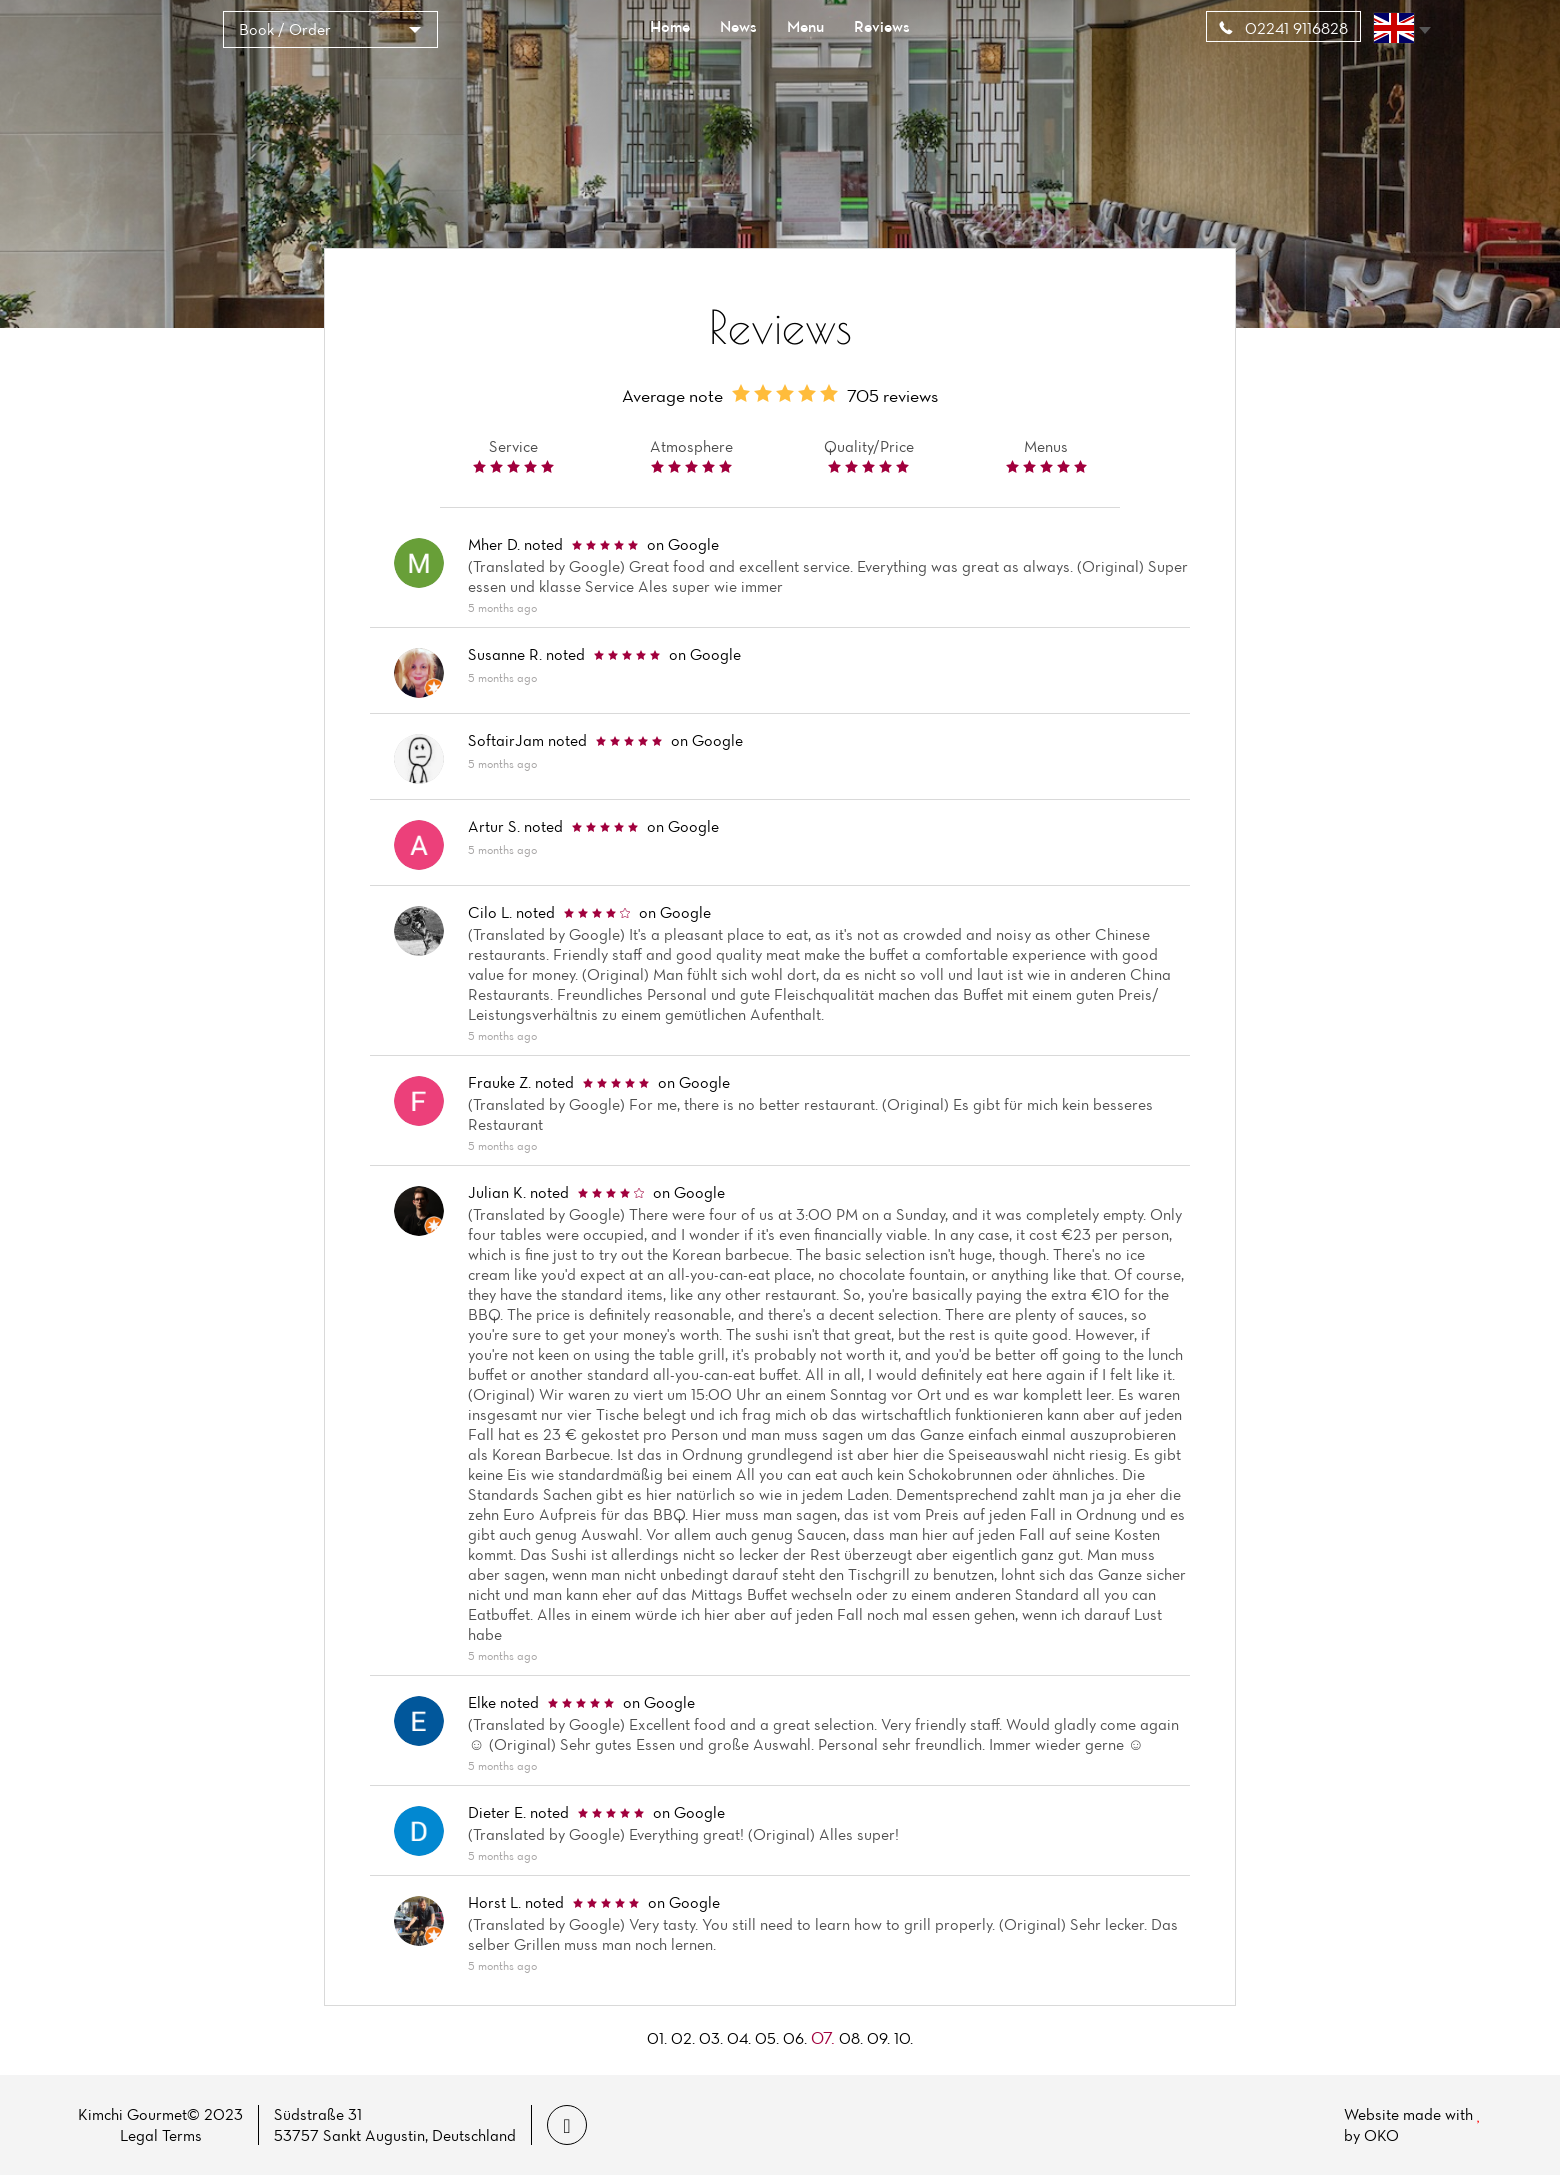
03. (711, 2038)
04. (739, 2038)
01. (657, 2038)
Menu (805, 26)
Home (670, 26)
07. (823, 2037)
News (738, 26)
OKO (1381, 2135)
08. (851, 2038)
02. (683, 2038)
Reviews (882, 26)
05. (767, 2038)
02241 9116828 (1283, 28)
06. (795, 2038)
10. (903, 2038)
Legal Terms (161, 2135)
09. (878, 2038)
